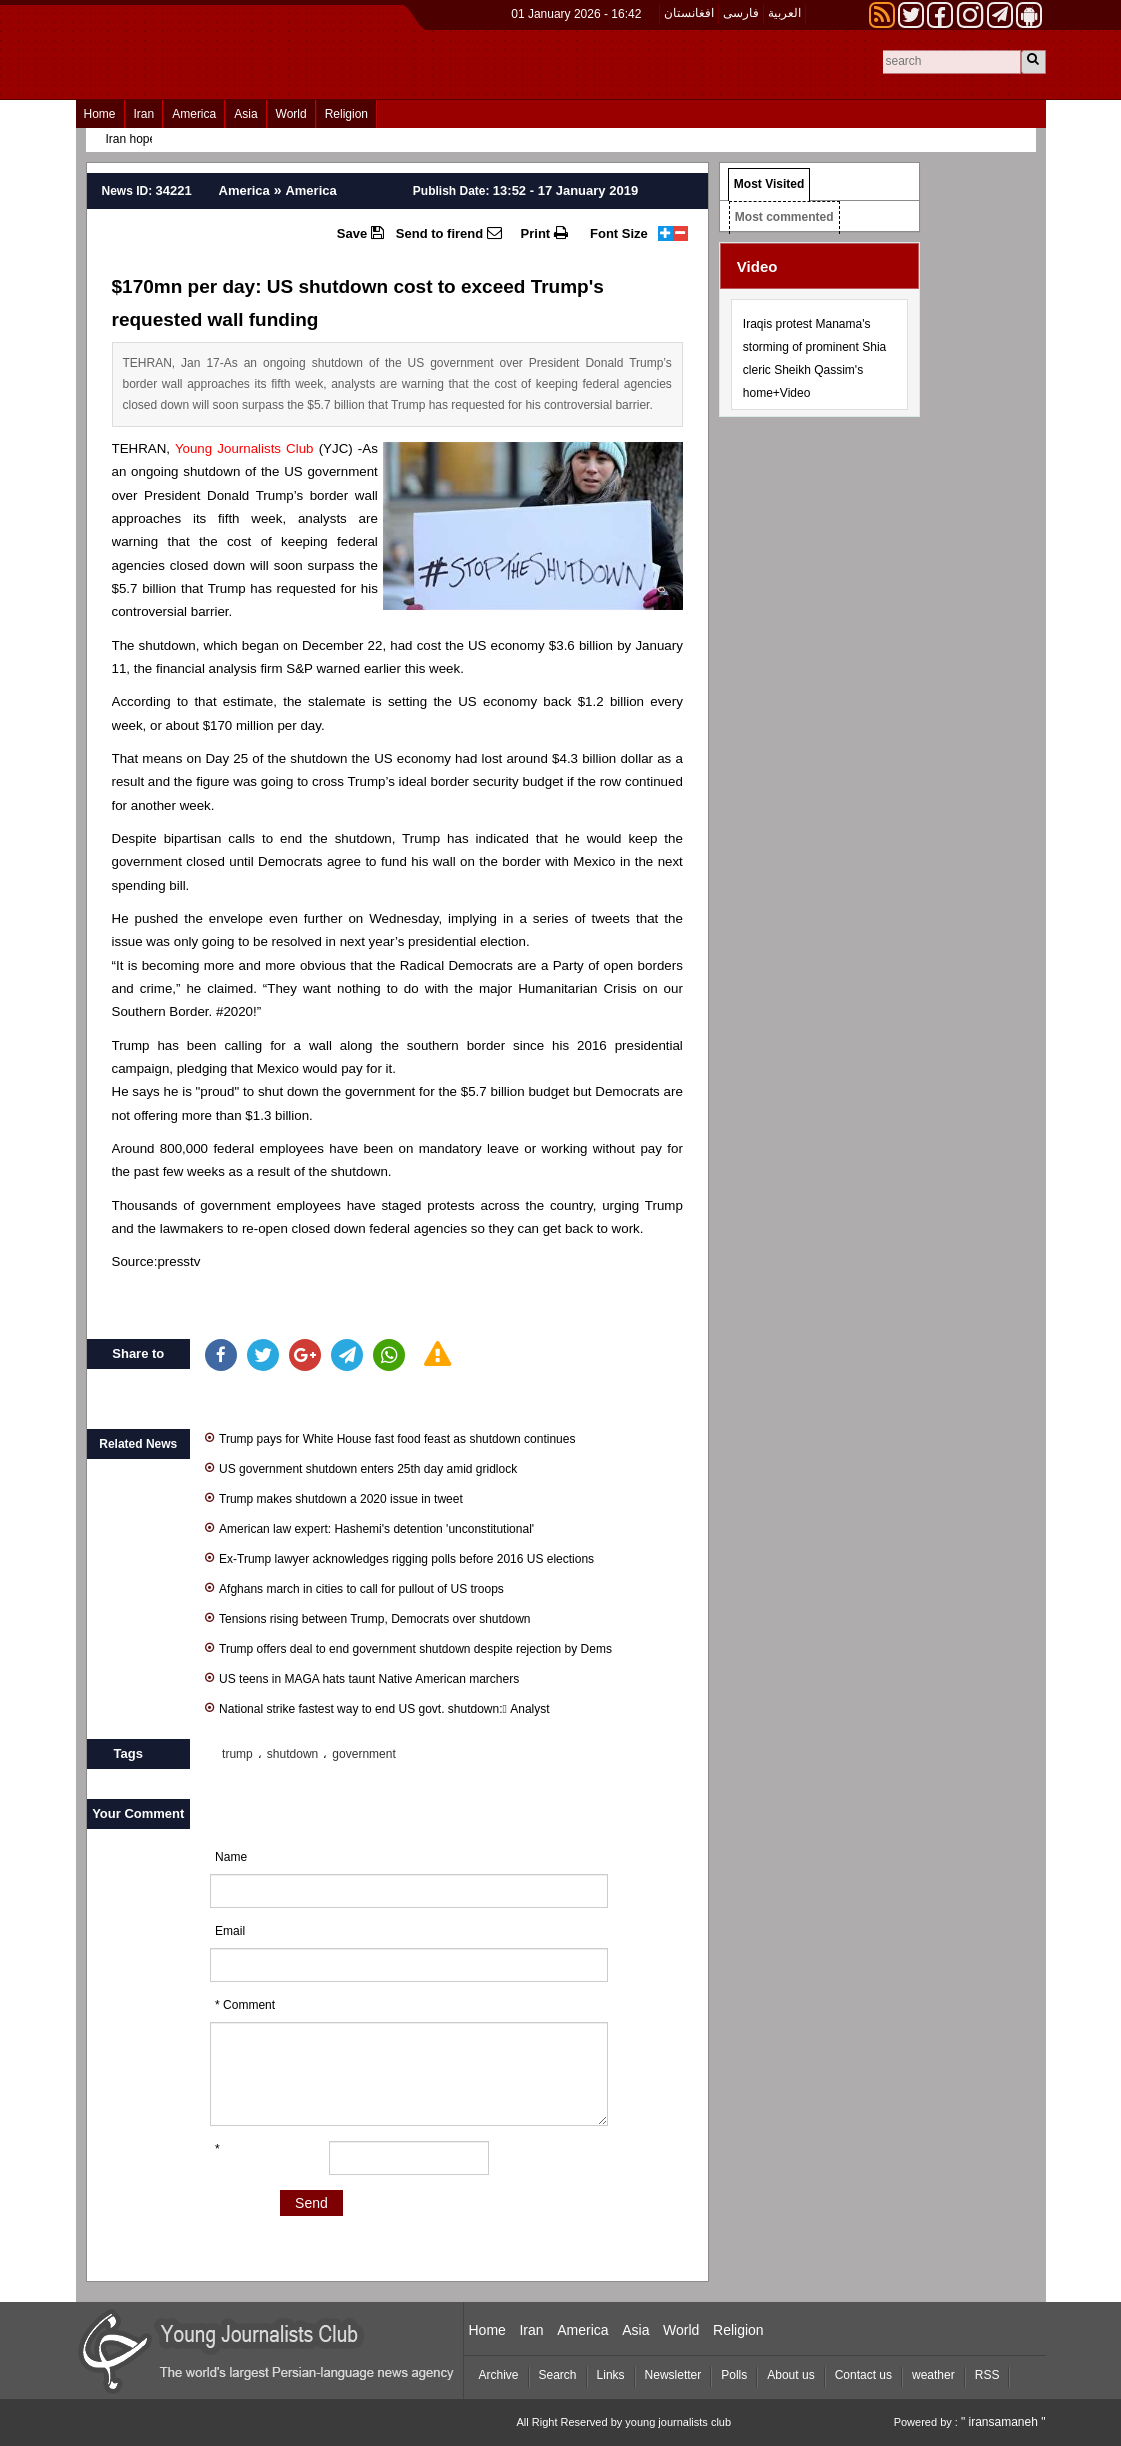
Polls (734, 2375)
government (363, 1754)
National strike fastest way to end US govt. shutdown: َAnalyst (377, 1707)
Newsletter (673, 2375)
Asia (245, 114)
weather (933, 2375)
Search (558, 2375)
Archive (499, 2375)
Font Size (619, 233)
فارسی (741, 13)
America (194, 114)
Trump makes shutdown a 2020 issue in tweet (334, 1497)
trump (237, 1754)
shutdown (292, 1754)
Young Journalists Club (244, 448)
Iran (144, 114)
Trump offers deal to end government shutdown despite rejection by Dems (408, 1647)
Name (231, 1857)
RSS (987, 2375)
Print (544, 233)
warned (338, 668)
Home (100, 114)
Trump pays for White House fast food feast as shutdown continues (390, 1437)
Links (611, 2375)
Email (230, 1931)
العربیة (784, 13)
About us (790, 2375)
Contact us (863, 2375)
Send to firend (449, 233)
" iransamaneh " (1003, 2422)
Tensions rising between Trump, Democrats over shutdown (367, 1617)
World (291, 114)
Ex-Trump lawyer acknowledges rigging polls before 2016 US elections (399, 1557)
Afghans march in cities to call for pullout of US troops (354, 1587)
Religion (346, 114)
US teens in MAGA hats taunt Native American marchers (362, 1677)
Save (360, 233)
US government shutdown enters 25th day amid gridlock (361, 1467)
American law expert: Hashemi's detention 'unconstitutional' (369, 1527)
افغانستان (689, 13)
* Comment (245, 2005)
